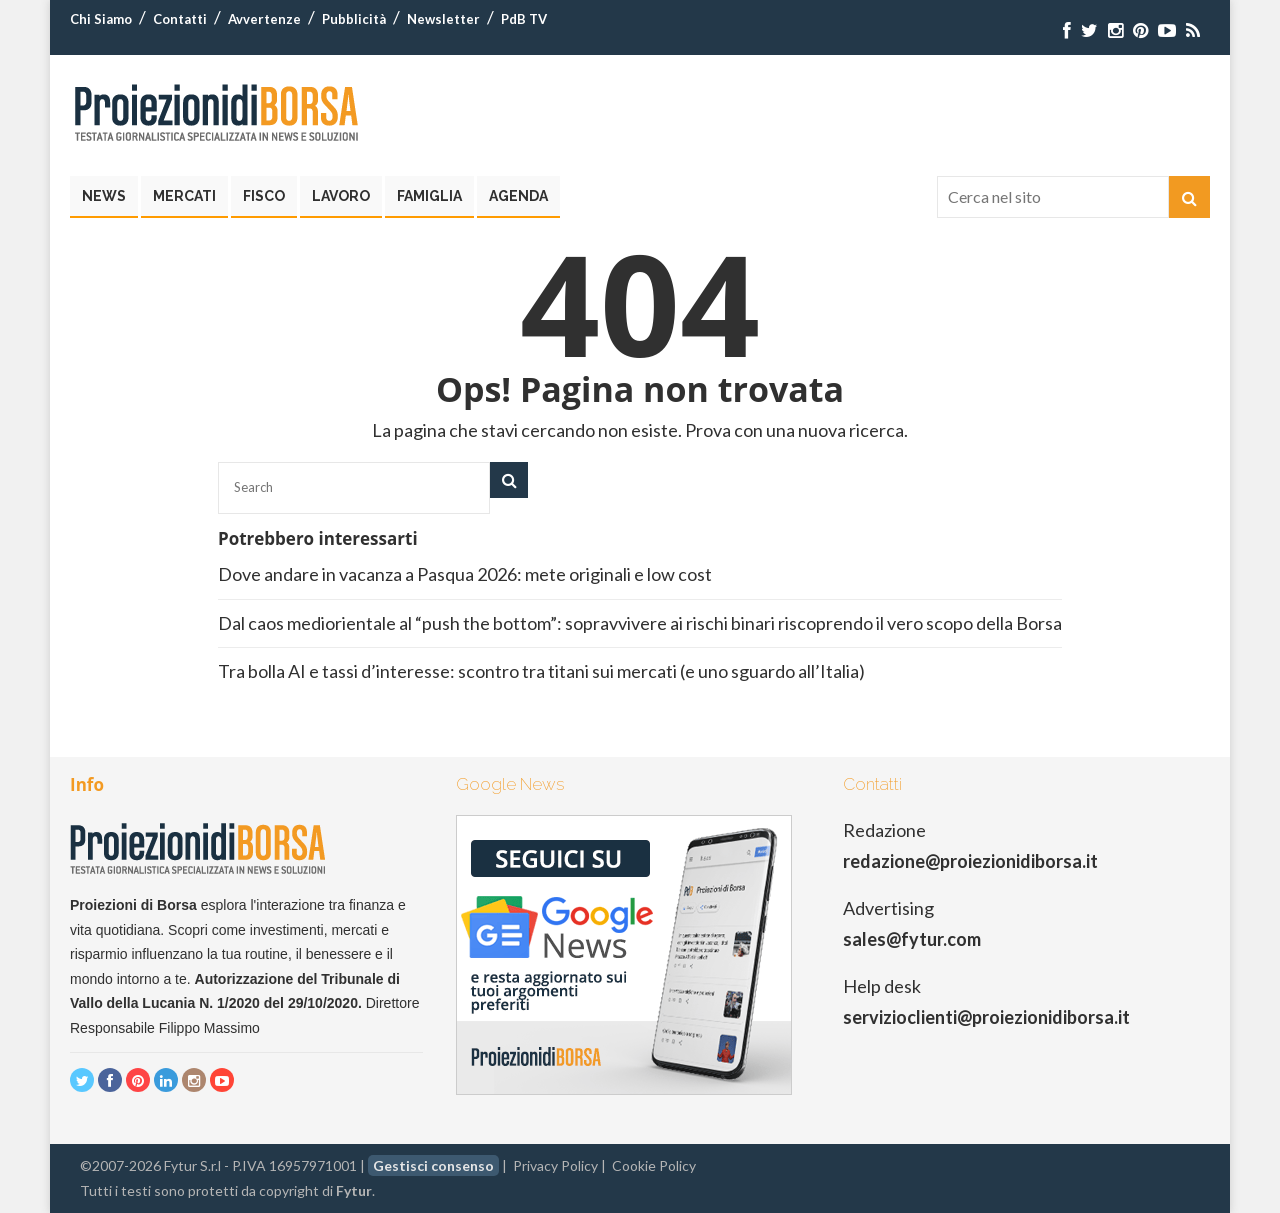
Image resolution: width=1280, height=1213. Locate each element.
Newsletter (443, 19)
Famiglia (429, 196)
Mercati (184, 196)
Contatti (180, 19)
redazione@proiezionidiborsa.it (970, 861)
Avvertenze (264, 19)
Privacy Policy (555, 1165)
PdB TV (524, 19)
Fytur (354, 1190)
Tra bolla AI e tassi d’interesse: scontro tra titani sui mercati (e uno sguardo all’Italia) (541, 671)
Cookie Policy (654, 1165)
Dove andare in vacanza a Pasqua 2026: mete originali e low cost (466, 574)
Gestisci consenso (433, 1165)
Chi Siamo (101, 19)
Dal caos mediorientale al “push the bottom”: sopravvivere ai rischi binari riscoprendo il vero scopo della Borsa (640, 623)
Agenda (518, 196)
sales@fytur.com (912, 939)
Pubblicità (354, 19)
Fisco (264, 196)
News (104, 196)
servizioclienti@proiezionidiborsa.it (986, 1017)
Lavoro (341, 196)
